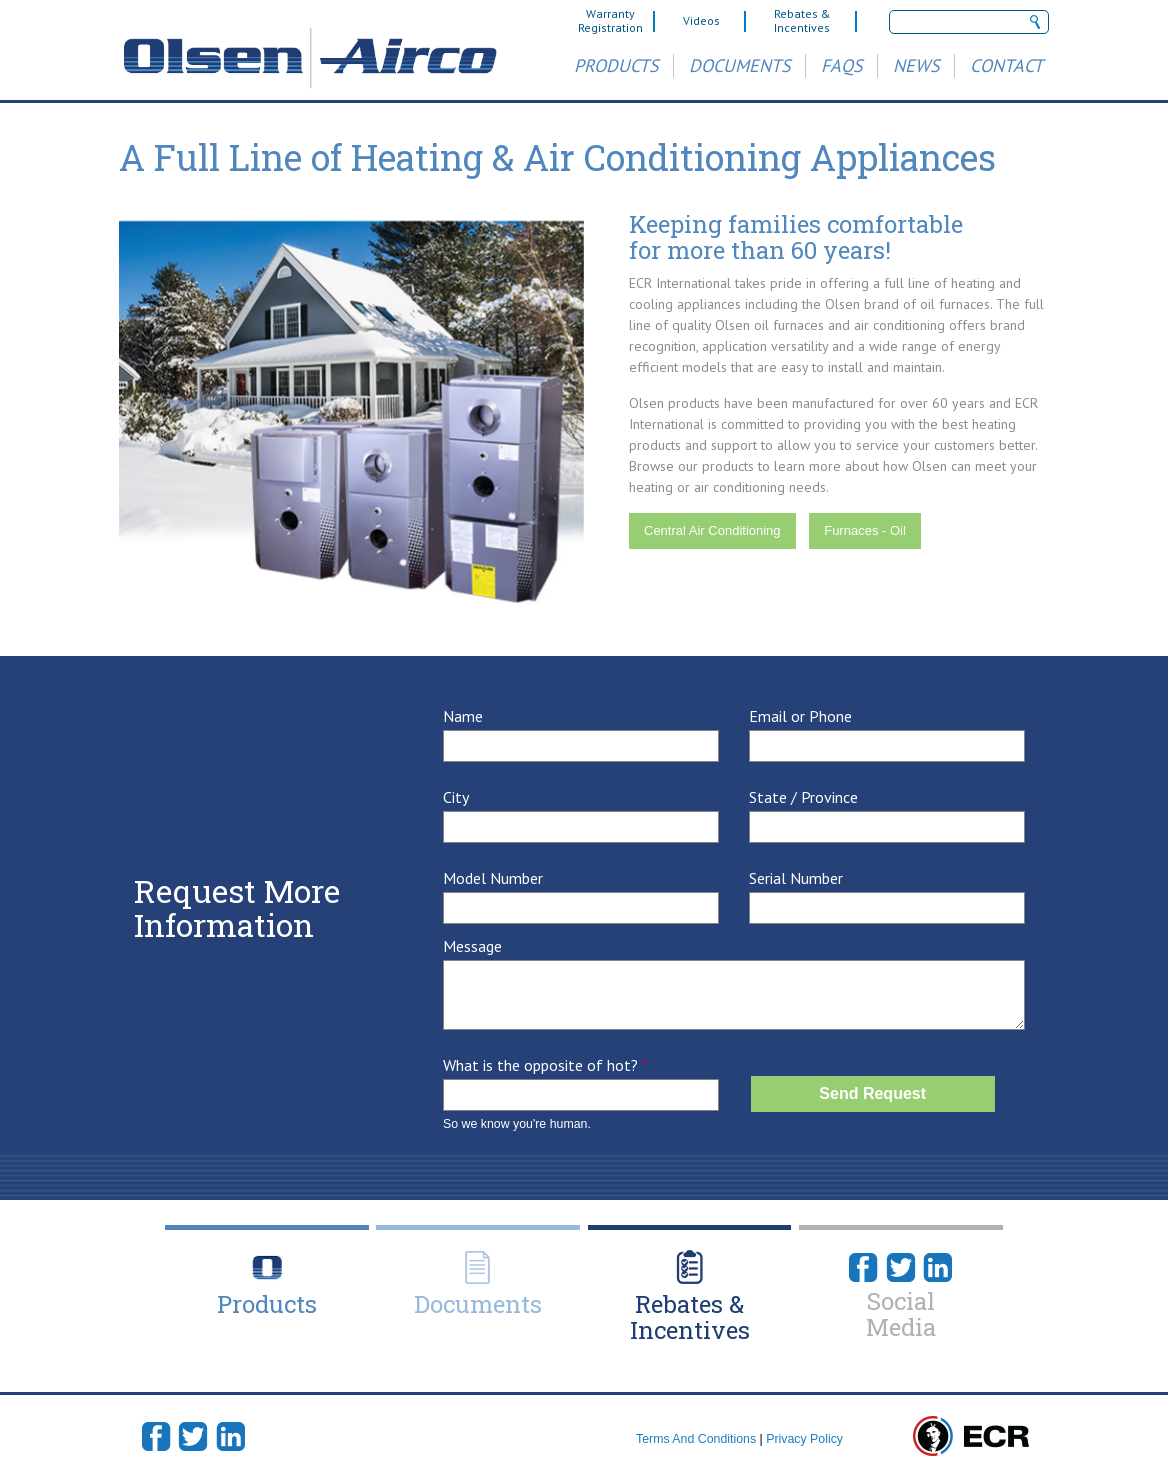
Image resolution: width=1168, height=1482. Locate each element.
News (916, 65)
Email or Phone (800, 716)
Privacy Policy (804, 1439)
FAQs (842, 65)
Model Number (493, 878)
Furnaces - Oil (865, 530)
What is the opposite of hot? (545, 1065)
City (456, 797)
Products (616, 65)
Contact (1006, 65)
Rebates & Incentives (802, 21)
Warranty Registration (610, 21)
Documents (740, 65)
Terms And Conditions (696, 1439)
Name (463, 716)
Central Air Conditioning (712, 530)
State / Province (803, 797)
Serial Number (796, 878)
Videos (701, 20)
